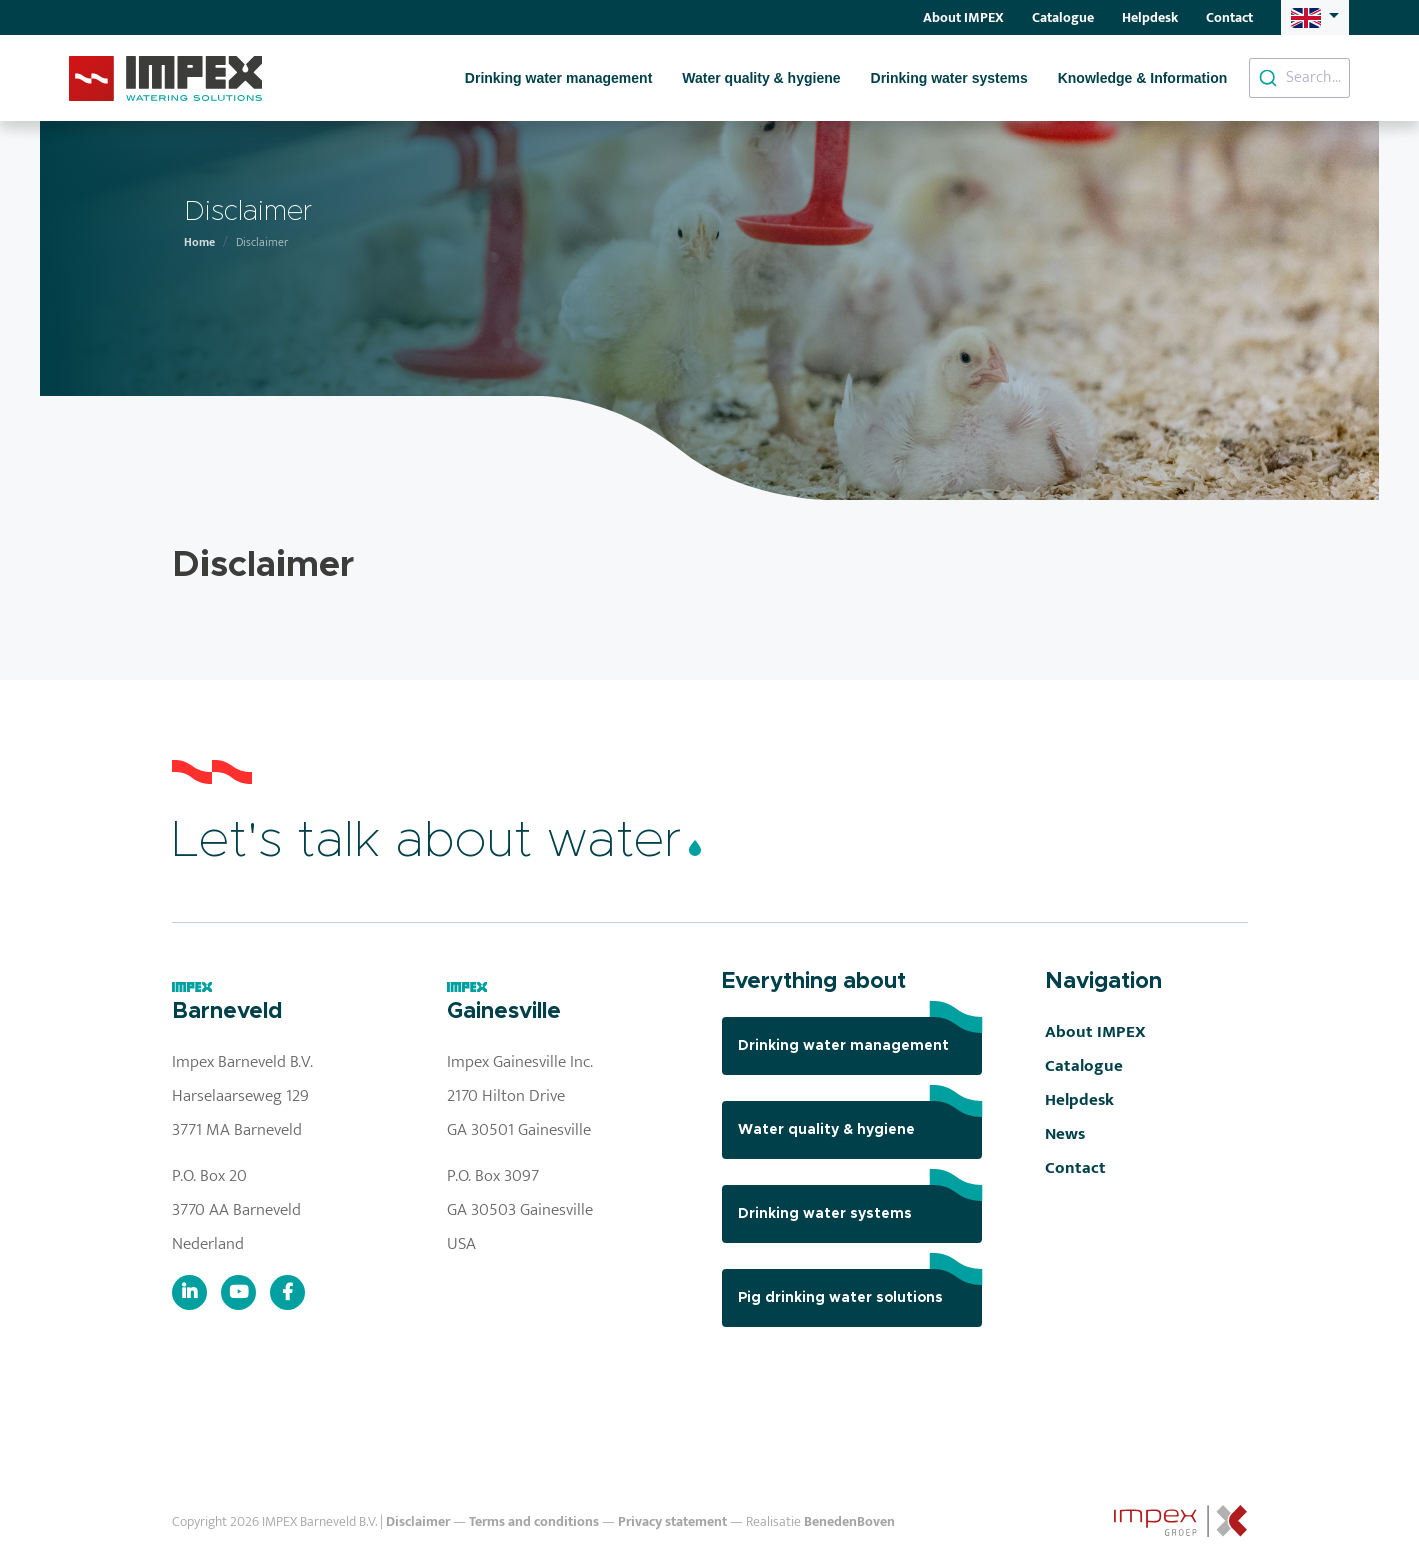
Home (199, 242)
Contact (1229, 17)
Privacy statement (672, 1522)
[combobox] (1299, 78)
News (1065, 1134)
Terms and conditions (534, 1522)
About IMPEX (963, 17)
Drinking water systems (949, 78)
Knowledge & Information (1143, 78)
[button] (1315, 17)
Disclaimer (418, 1522)
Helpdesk (1150, 17)
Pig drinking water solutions (860, 1287)
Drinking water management (559, 78)
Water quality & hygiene (761, 78)
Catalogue (1063, 17)
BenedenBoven (849, 1522)
